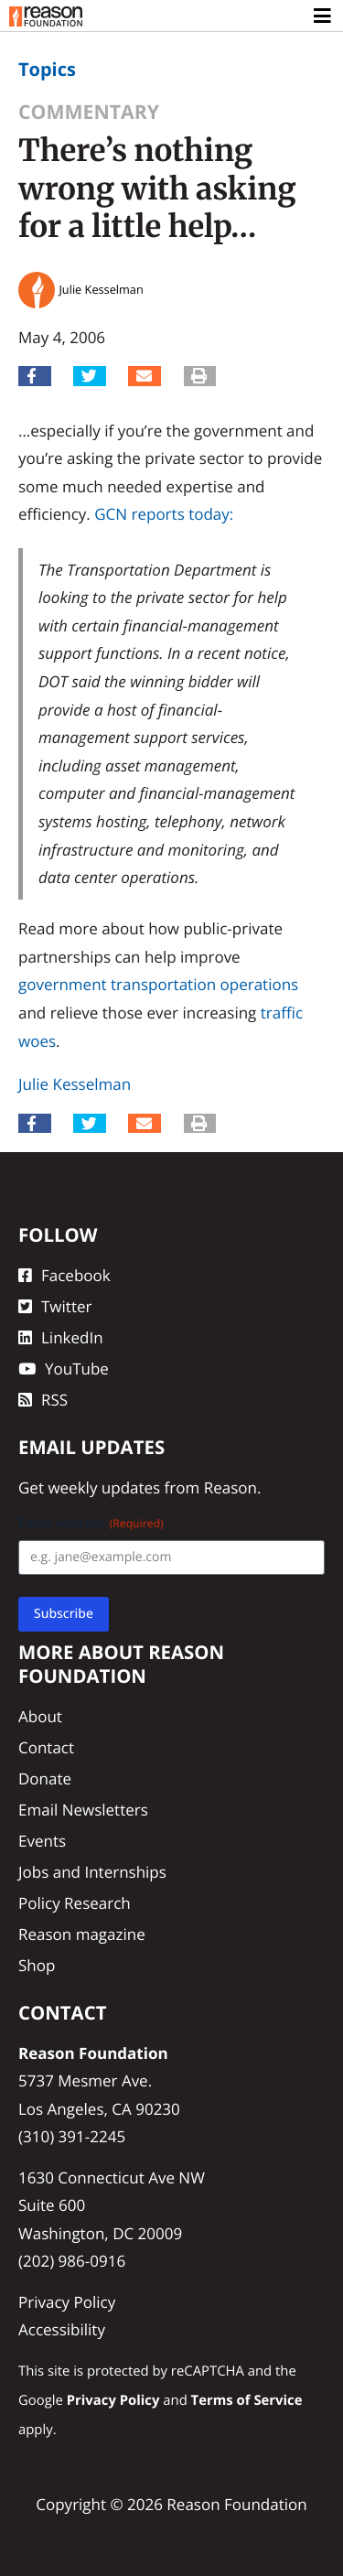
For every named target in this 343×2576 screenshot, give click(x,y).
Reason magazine (81, 1934)
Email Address (91, 1523)
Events (42, 1840)
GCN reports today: (163, 513)
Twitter (54, 1306)
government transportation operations (158, 984)
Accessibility (61, 2329)
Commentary (88, 112)
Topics (47, 69)
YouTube (63, 1368)
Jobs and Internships (92, 1871)
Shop (36, 1965)
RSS (43, 1399)
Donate (44, 1778)
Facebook (64, 1275)
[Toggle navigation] (323, 16)
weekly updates (104, 1487)
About (40, 1716)
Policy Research (74, 1902)
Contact (46, 1747)
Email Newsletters (83, 1809)
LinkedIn (60, 1337)
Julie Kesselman (74, 1083)
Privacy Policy (66, 2301)
